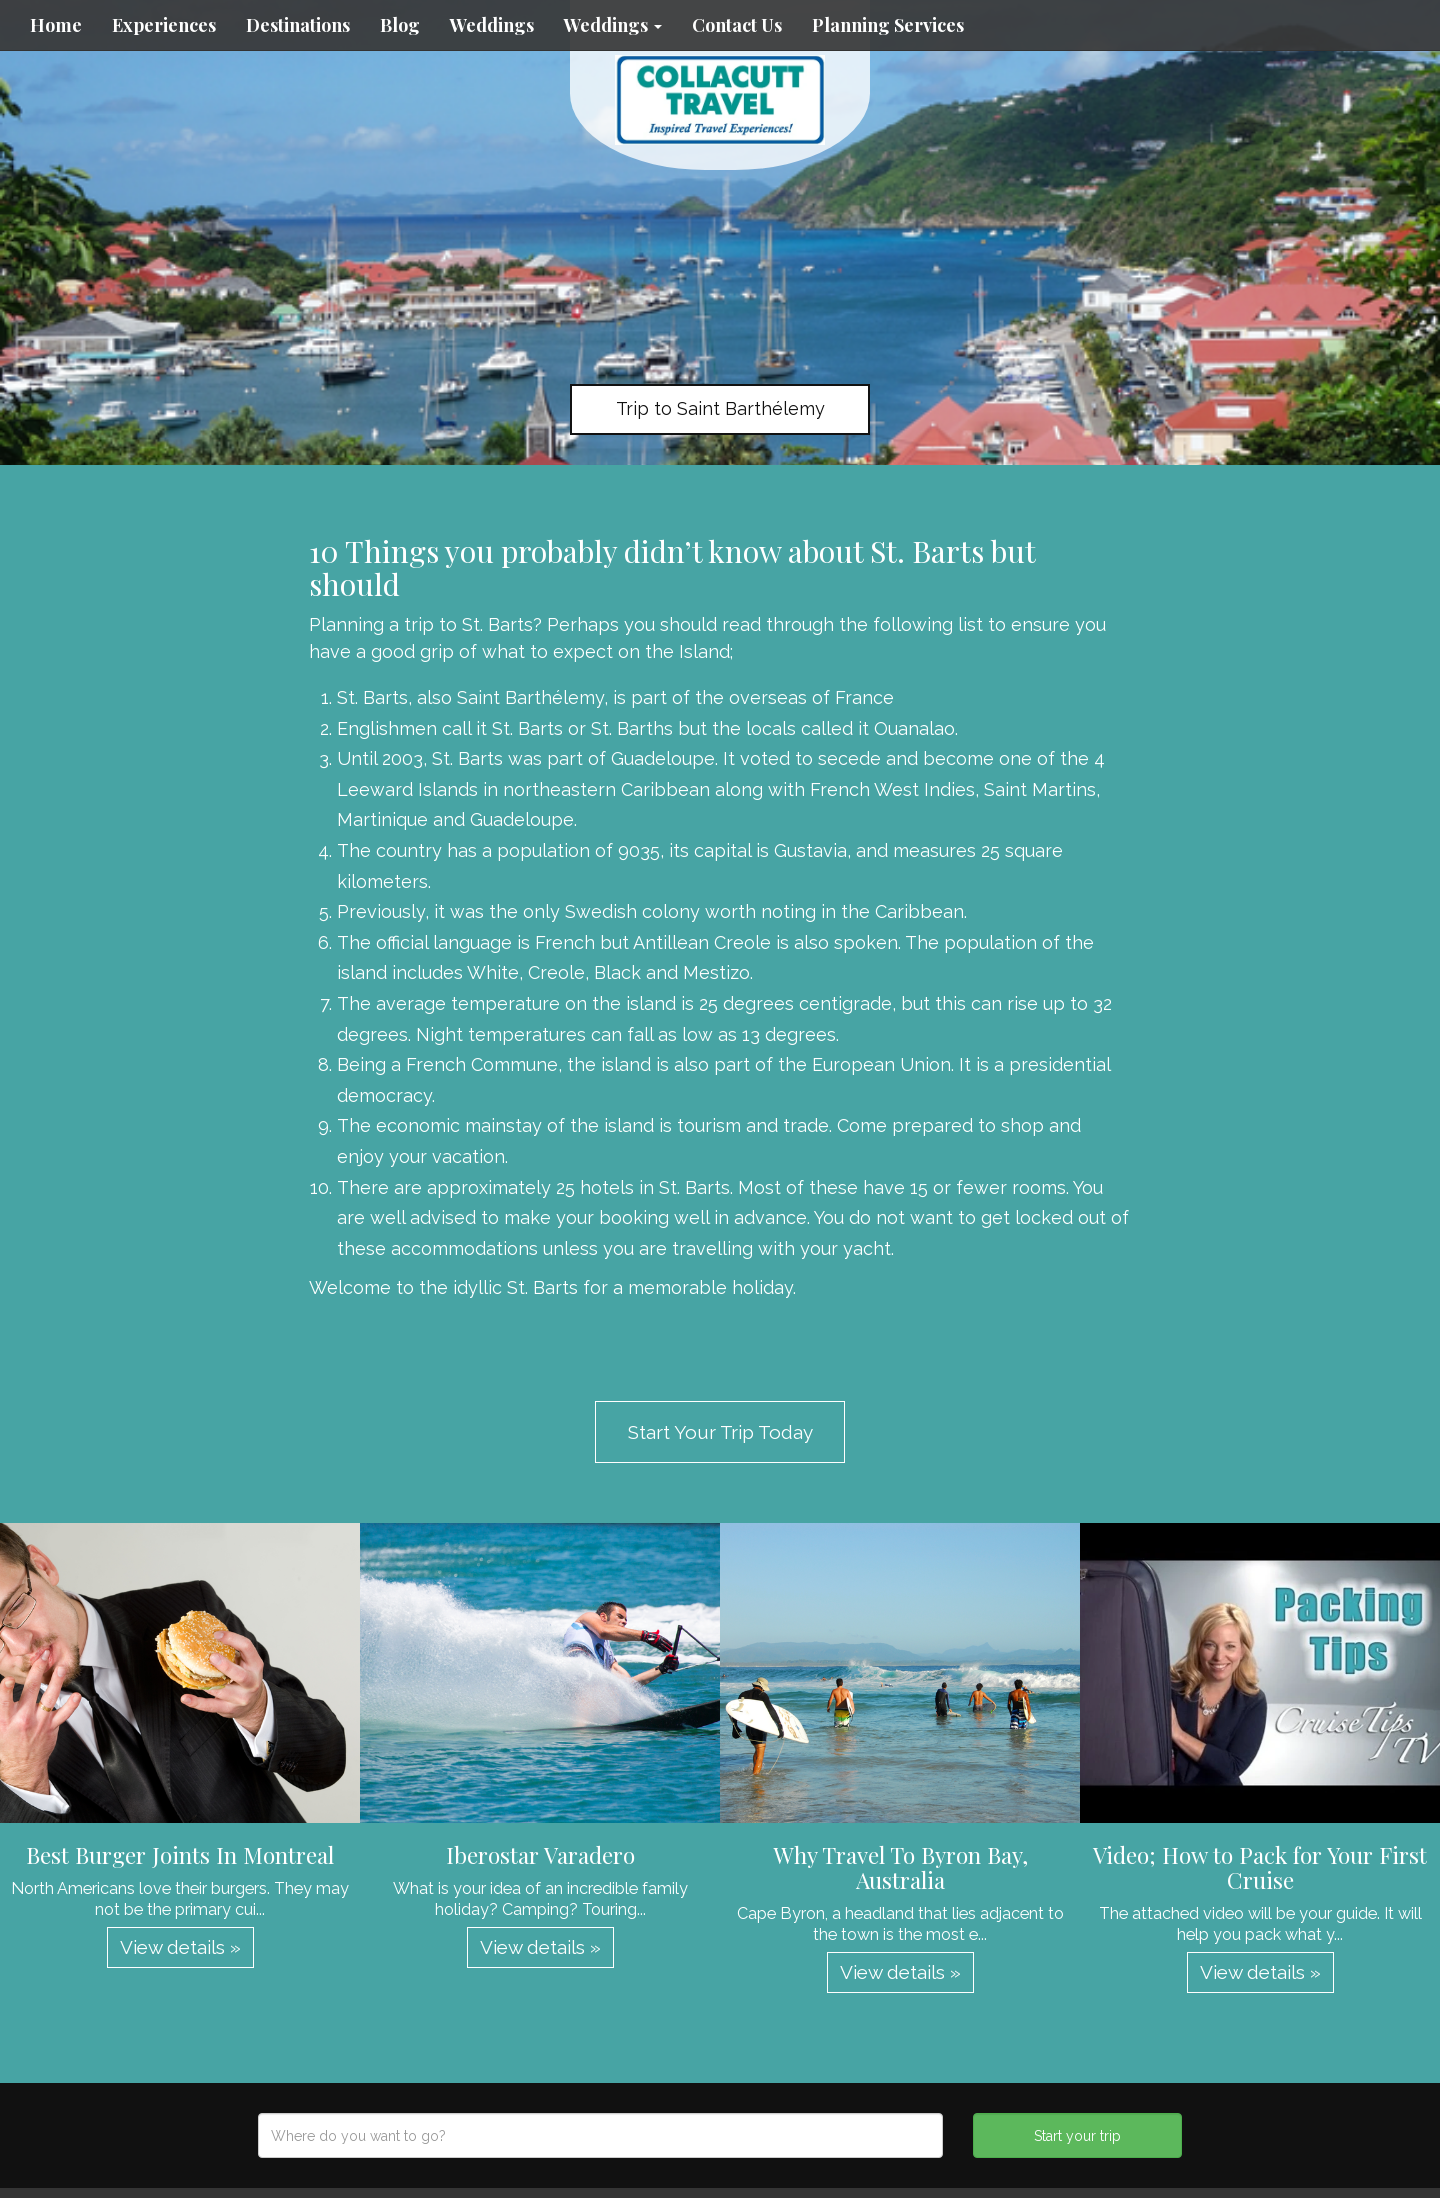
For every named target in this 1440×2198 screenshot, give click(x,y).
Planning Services (888, 25)
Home (56, 25)
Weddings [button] (613, 25)
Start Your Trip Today (720, 1432)
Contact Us (737, 25)
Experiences (164, 25)
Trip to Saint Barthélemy (720, 408)
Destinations (298, 25)
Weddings (492, 25)
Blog (400, 25)
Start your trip (1077, 2136)
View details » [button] (180, 1947)
